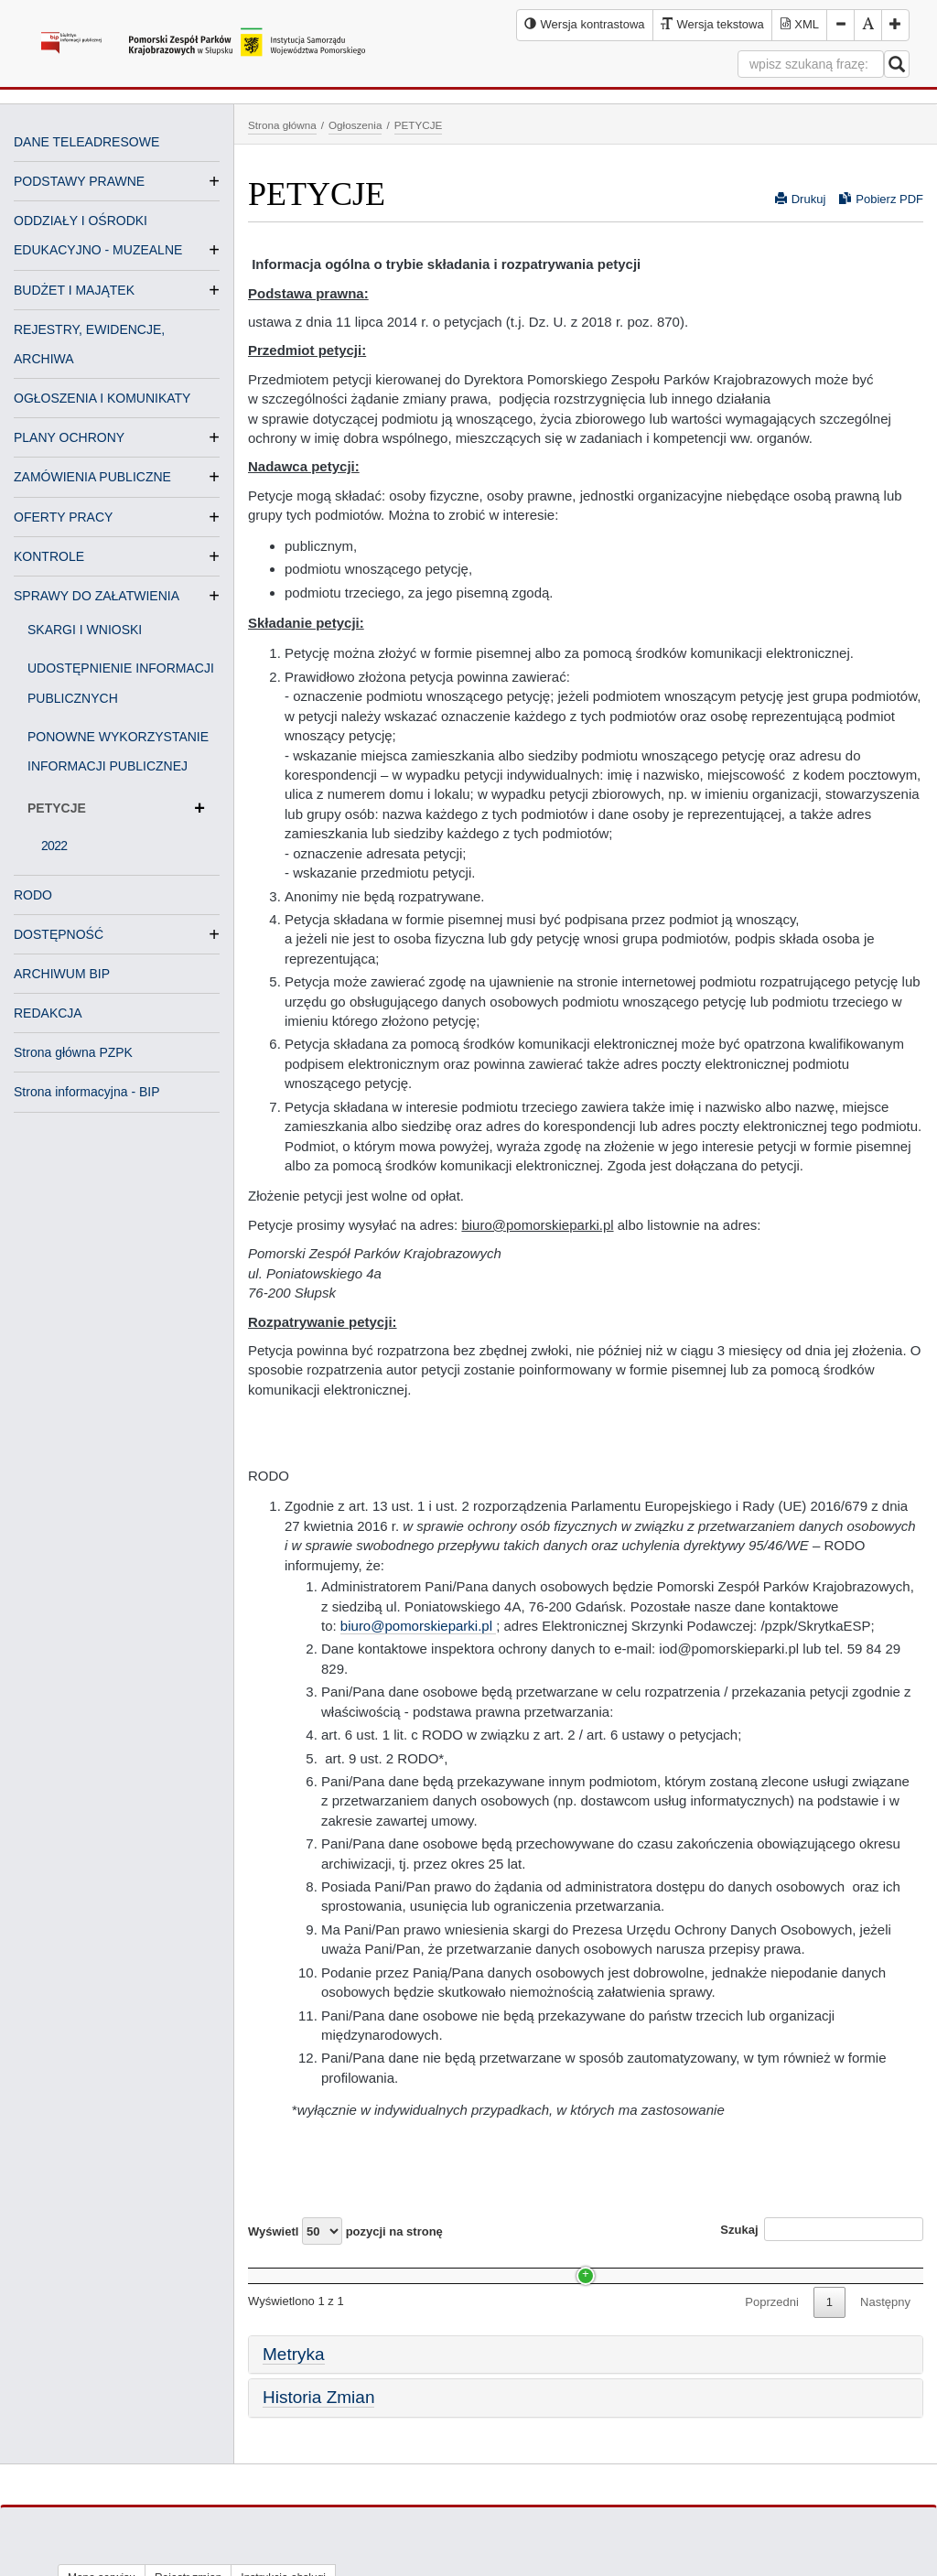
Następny (885, 2336)
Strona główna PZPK (73, 1052)
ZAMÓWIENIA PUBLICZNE (92, 477)
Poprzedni (772, 2336)
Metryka (294, 2388)
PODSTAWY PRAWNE (79, 181)
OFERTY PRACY (63, 517)
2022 (54, 845)
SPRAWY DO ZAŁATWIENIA (96, 596)
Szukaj (821, 2229)
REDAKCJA (48, 1013)
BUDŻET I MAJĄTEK (74, 290)
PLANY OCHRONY (69, 437)
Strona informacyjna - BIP (87, 1091)
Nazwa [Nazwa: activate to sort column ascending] (282, 2266)
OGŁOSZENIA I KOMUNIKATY (102, 398)
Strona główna (282, 125)
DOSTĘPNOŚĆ (58, 934)
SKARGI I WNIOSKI (84, 629)
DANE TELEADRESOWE (86, 142)
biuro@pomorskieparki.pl (418, 1625)
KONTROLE (49, 556)
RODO (33, 895)
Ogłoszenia (355, 125)
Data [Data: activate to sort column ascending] (564, 2266)
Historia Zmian (318, 2431)
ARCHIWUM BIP (62, 973)
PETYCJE (116, 808)
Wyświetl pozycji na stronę (345, 2231)
